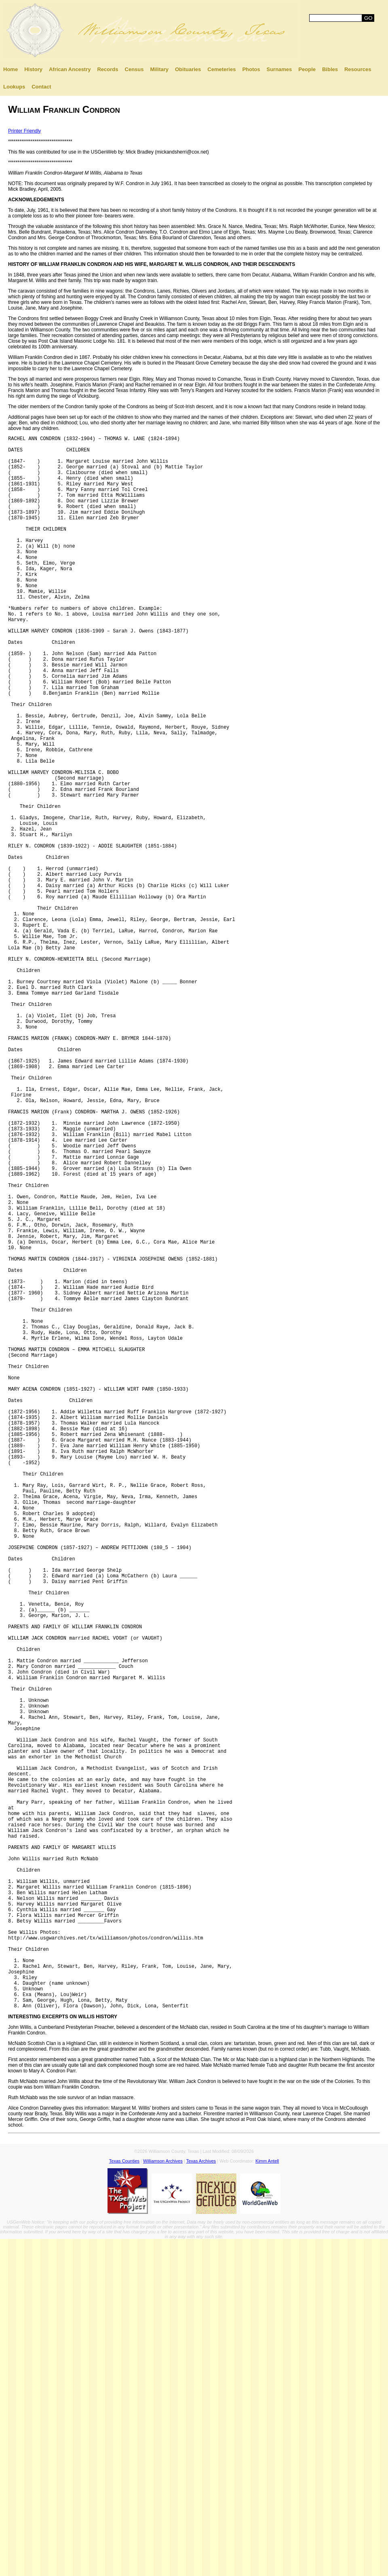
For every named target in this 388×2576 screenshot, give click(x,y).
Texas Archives (201, 2498)
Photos (251, 69)
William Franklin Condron (64, 109)
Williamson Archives (163, 2498)
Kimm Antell (267, 2498)
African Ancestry (70, 69)
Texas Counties (124, 2498)
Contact (41, 87)
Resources (357, 69)
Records (107, 69)
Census (134, 69)
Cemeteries (221, 69)
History (33, 69)
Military (159, 69)
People (307, 69)
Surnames (279, 69)
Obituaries (188, 69)
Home (10, 69)
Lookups (14, 87)
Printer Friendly (24, 131)
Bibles (330, 69)
